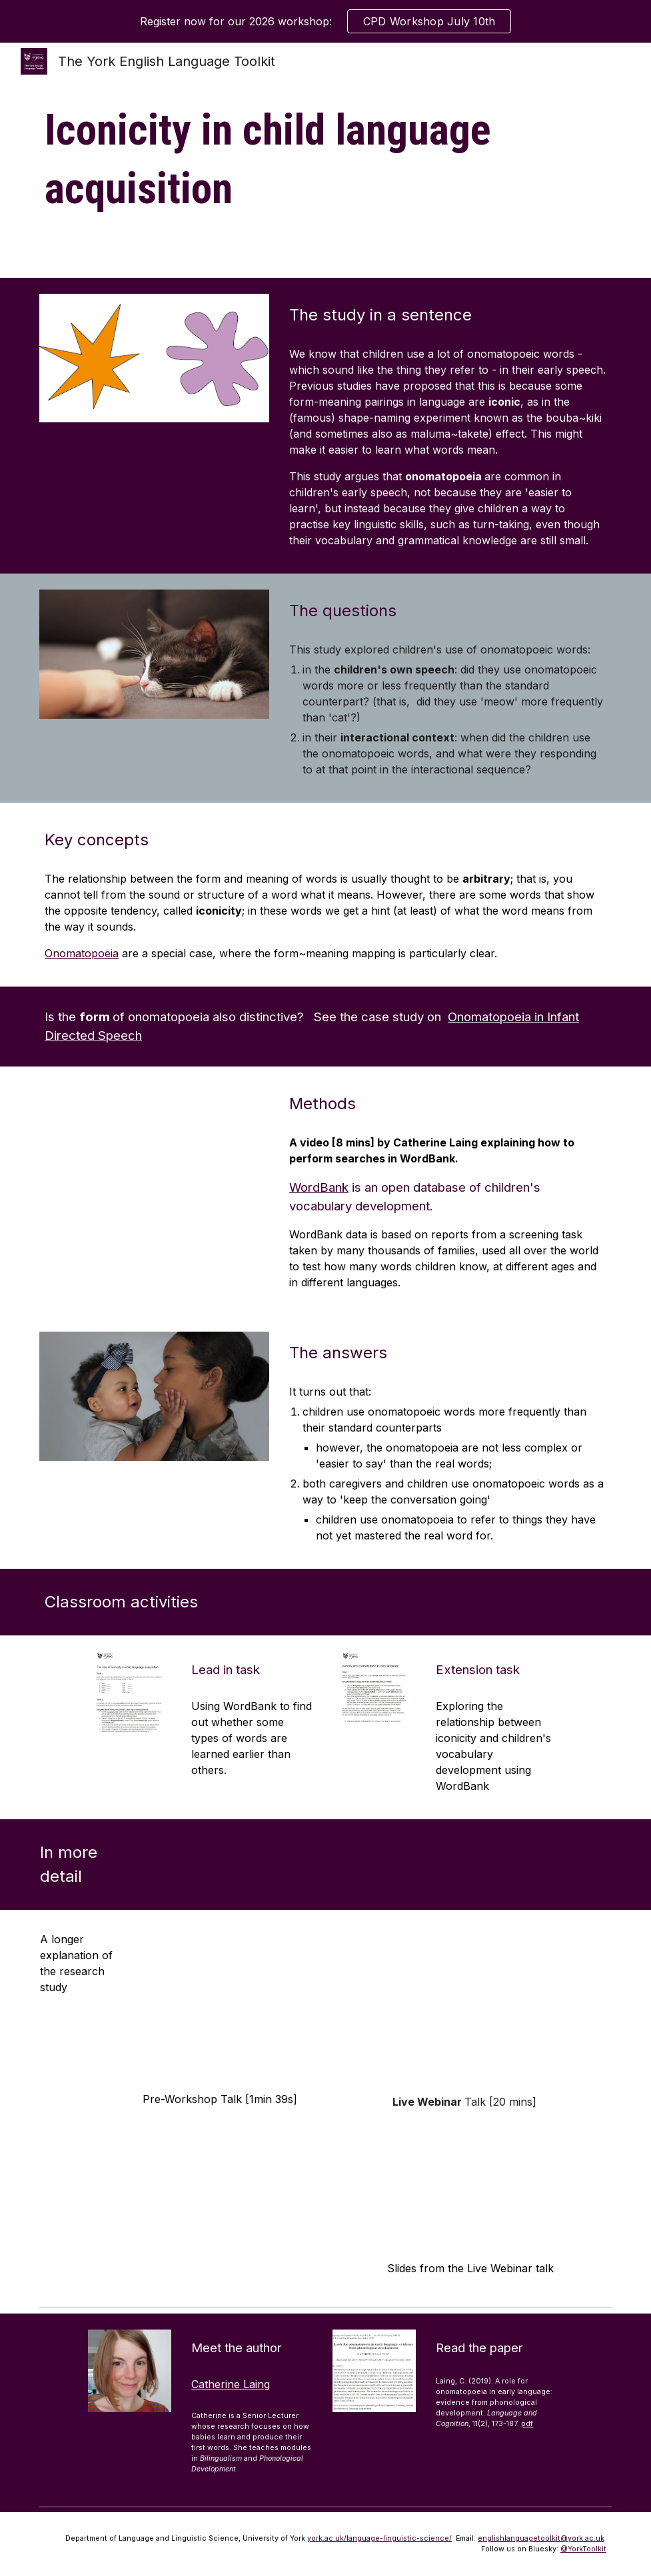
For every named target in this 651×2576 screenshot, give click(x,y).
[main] (325, 160)
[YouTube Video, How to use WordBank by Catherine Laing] (154, 1147)
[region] (325, 21)
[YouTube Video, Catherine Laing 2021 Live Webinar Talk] (497, 2004)
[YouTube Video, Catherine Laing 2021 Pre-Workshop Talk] (252, 2004)
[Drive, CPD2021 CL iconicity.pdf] (497, 2186)
